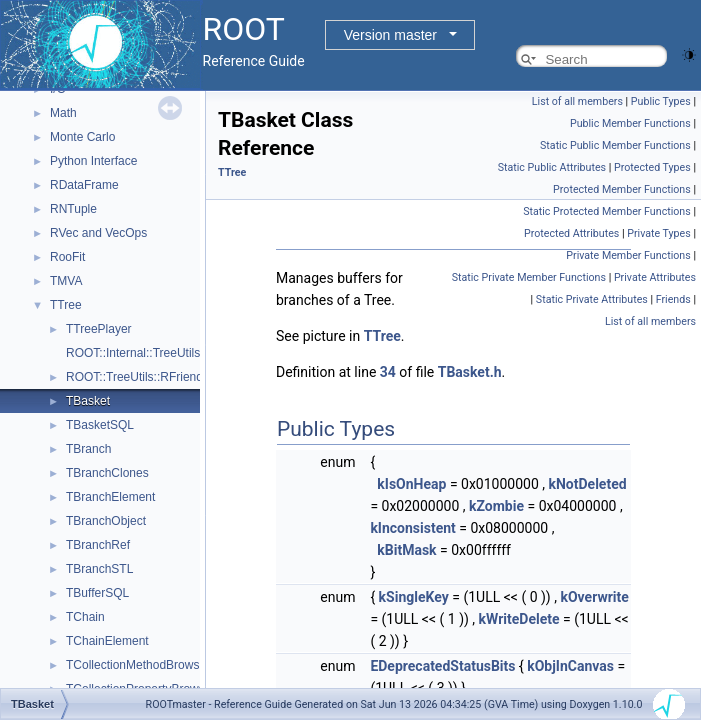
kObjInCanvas (570, 666)
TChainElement (107, 641)
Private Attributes (655, 277)
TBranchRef (98, 545)
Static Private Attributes (592, 299)
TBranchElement (110, 497)
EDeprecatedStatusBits (442, 666)
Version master (390, 35)
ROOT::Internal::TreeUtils (133, 353)
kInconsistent (412, 528)
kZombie (496, 506)
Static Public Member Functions (615, 145)
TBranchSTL (99, 569)
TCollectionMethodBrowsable (144, 665)
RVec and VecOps (98, 233)
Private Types (659, 233)
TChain (85, 617)
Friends (673, 299)
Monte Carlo (82, 137)
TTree (66, 305)
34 (388, 372)
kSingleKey (414, 597)
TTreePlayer (99, 329)
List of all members (577, 101)
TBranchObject (106, 521)
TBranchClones (107, 473)
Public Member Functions (630, 123)
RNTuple (73, 209)
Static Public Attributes (552, 167)
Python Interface (93, 161)
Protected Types (652, 167)
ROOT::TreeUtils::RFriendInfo (144, 377)
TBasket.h (470, 372)
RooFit (67, 257)
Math (63, 113)
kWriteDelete (519, 619)
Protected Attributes (571, 233)
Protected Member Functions (622, 189)
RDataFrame (84, 185)
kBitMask (406, 550)
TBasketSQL (100, 425)
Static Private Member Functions (529, 277)
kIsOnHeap (411, 484)
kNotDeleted (588, 484)
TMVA (66, 281)
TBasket (88, 401)
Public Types (661, 101)
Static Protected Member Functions (607, 211)
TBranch (88, 449)
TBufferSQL (97, 593)
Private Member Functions (628, 255)
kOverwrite (594, 597)
